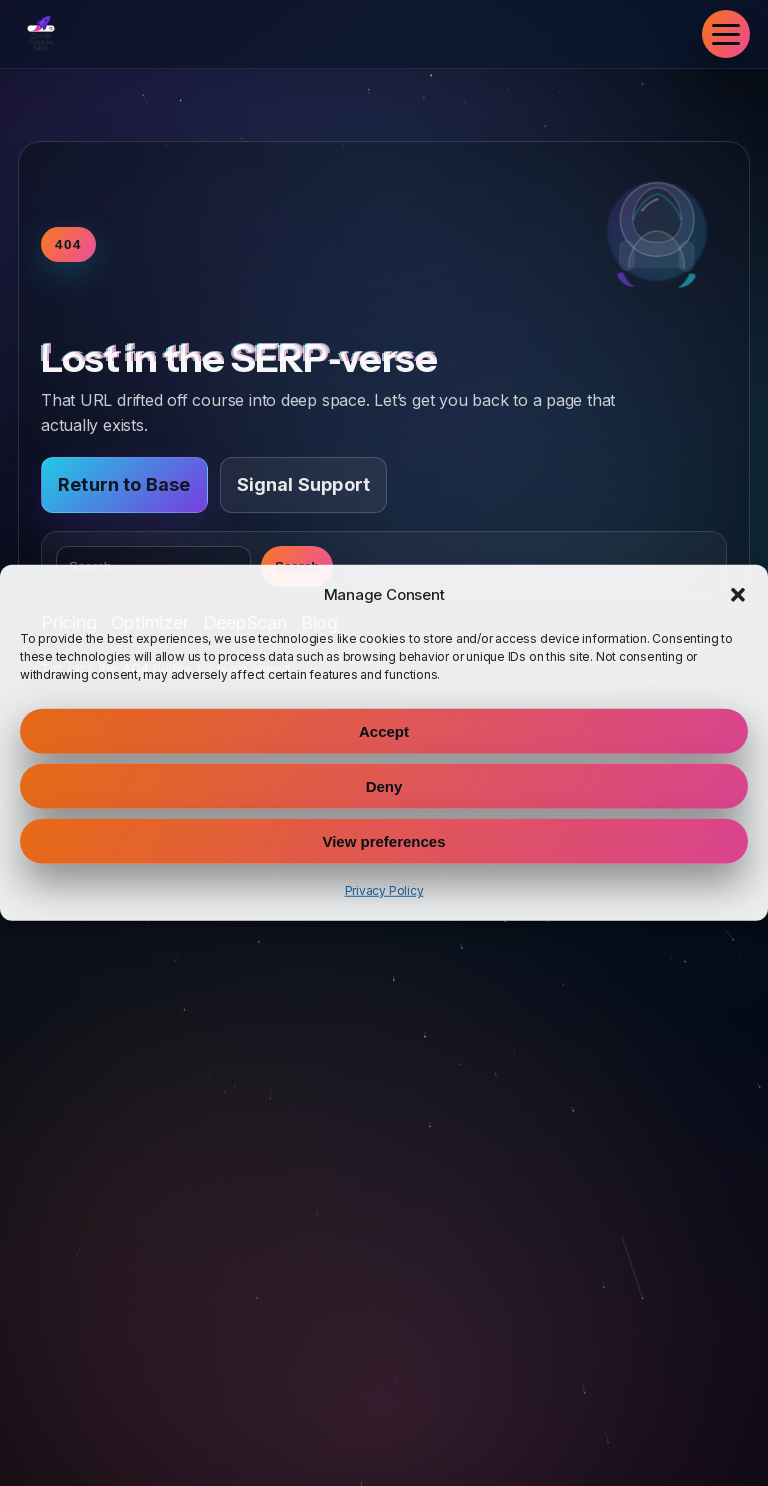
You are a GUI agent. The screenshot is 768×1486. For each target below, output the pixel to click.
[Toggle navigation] (726, 34)
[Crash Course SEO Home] (41, 34)
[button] (738, 595)
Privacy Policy (384, 890)
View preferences (383, 841)
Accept (384, 731)
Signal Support (304, 484)
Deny (384, 786)
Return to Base (124, 484)
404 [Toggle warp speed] (68, 244)
